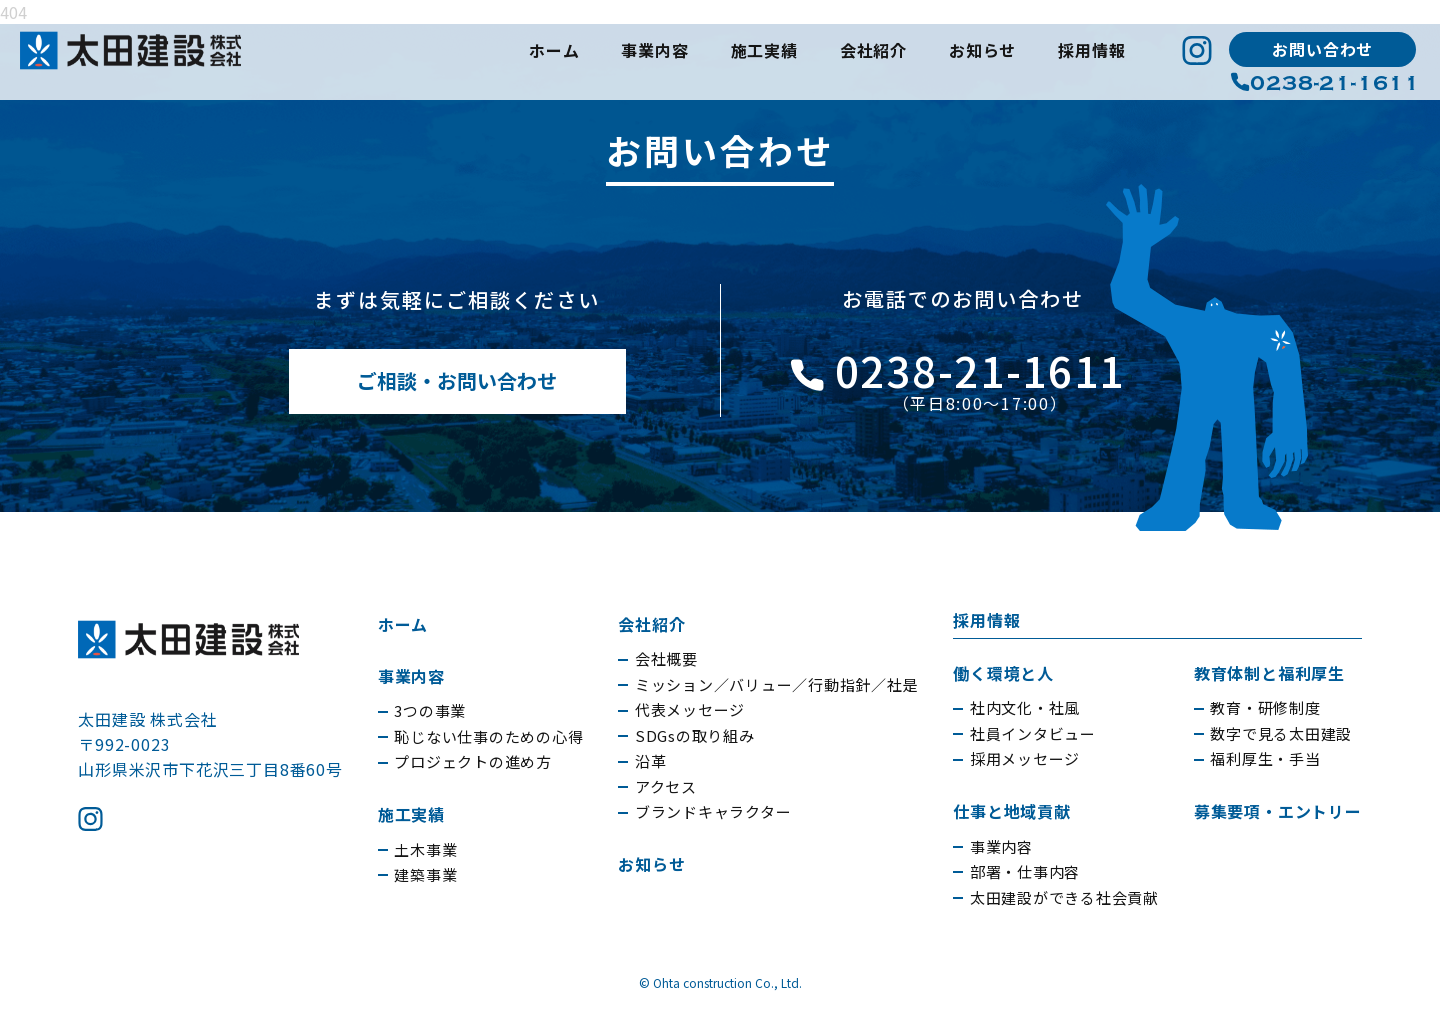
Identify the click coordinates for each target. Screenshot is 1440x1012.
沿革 (651, 760)
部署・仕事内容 (1025, 871)
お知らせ (982, 50)
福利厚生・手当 (1265, 758)
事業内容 (654, 50)
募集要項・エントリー (1278, 811)
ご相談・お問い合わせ (457, 380)
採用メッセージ (1025, 758)
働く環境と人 (1003, 673)
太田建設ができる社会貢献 (1064, 897)
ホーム (554, 50)
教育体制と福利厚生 (1269, 673)
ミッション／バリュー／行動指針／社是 (777, 684)
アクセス (666, 786)
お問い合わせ (1322, 49)
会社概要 (666, 658)
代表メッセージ (690, 709)
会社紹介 (873, 50)
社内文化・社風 (1025, 707)
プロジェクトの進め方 (473, 761)
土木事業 (425, 849)
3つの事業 (430, 710)
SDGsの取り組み (695, 735)
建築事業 (425, 874)
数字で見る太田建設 (1281, 733)
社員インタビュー (1033, 733)
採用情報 (1091, 50)
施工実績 (764, 50)
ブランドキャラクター (713, 811)
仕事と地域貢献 (1012, 811)
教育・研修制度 (1265, 707)
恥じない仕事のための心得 (488, 736)
